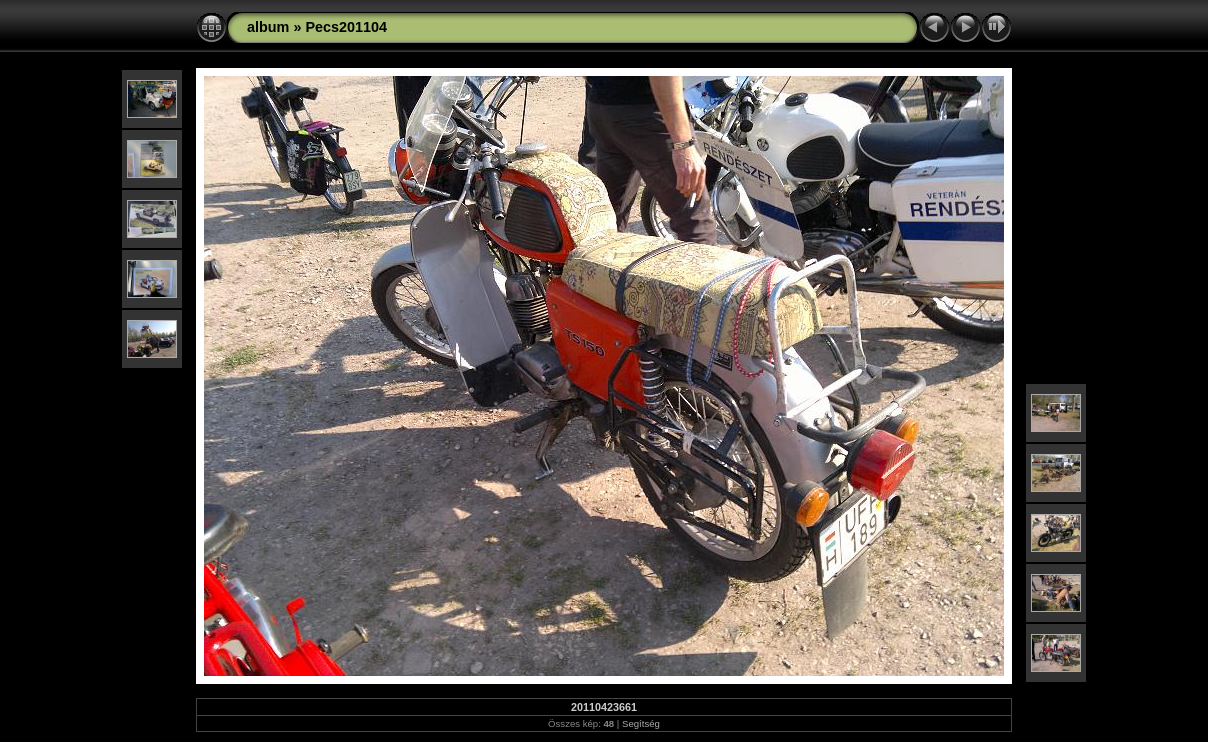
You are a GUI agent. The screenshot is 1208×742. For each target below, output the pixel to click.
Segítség (641, 723)
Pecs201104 (346, 27)
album (268, 27)
